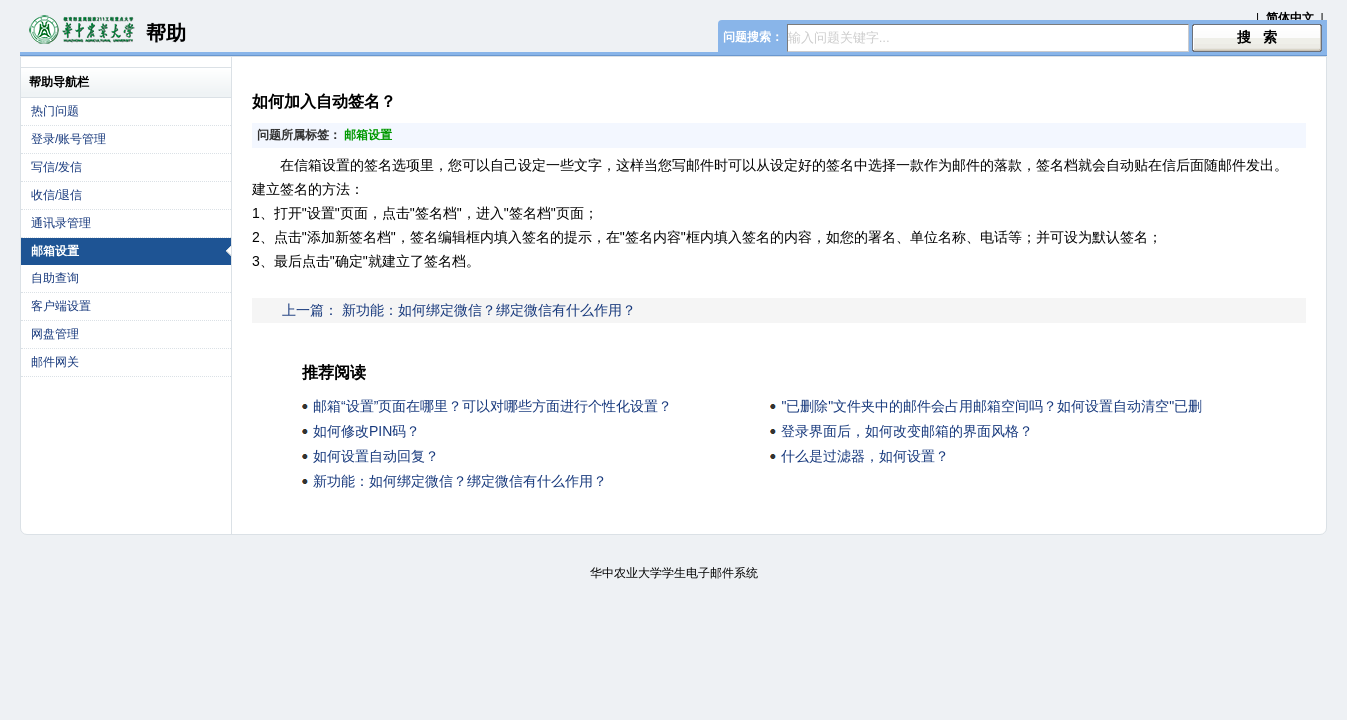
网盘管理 (55, 334)
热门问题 (55, 111)
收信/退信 (56, 195)
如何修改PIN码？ (366, 431)
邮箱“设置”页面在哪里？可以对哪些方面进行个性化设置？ (492, 406)
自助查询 (55, 278)
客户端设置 (61, 306)
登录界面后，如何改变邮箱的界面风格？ (907, 431)
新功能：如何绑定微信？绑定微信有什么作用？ (460, 481)
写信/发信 (56, 167)
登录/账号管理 (68, 139)
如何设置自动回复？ (376, 456)
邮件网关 (55, 362)
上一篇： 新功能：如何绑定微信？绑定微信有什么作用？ (459, 310)
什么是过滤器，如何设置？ (865, 456)
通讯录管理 (61, 223)
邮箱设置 (131, 251)
